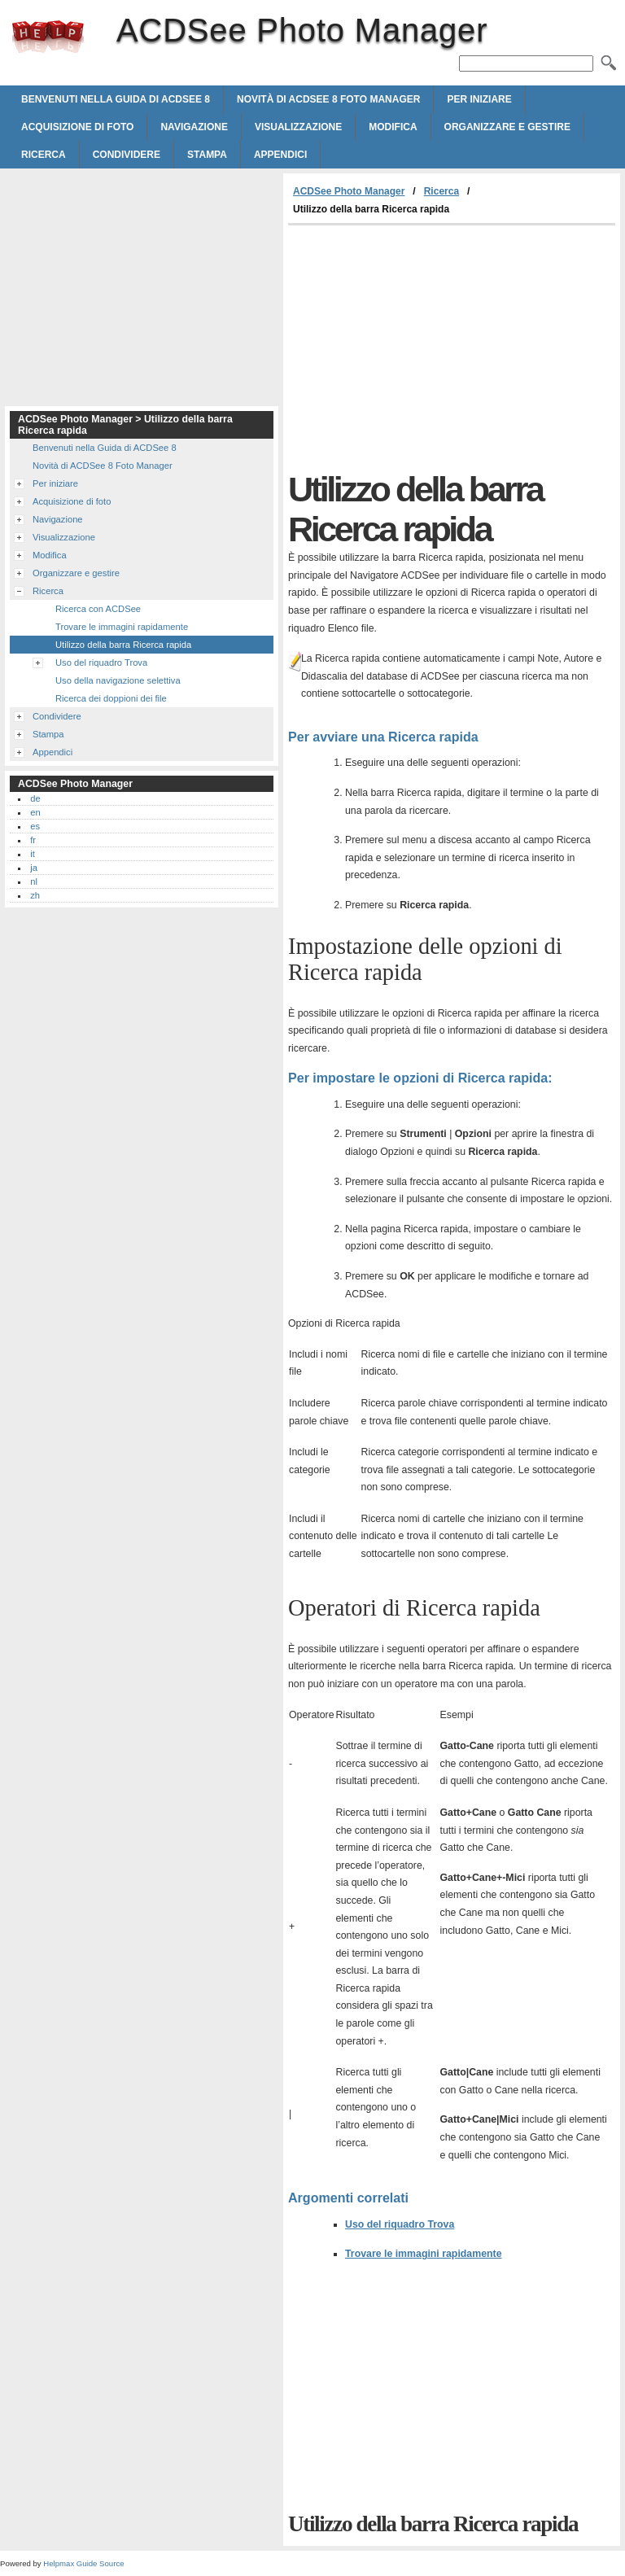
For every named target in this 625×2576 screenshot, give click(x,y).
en (35, 812)
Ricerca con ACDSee (98, 609)
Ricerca (43, 154)
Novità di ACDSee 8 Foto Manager (328, 99)
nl (33, 881)
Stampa (207, 154)
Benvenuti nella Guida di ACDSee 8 (115, 99)
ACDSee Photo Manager (48, 36)
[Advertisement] (425, 347)
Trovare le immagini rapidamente (423, 2253)
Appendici (280, 154)
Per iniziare (479, 99)
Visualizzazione (298, 127)
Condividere (126, 154)
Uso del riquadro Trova (399, 2224)
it (32, 854)
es (35, 826)
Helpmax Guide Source (83, 2563)
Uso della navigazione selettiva (118, 680)
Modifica (393, 127)
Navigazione (193, 127)
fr (33, 840)
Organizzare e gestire (507, 127)
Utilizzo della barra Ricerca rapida (123, 644)
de (35, 798)
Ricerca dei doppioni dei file (111, 698)
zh (35, 895)
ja (33, 868)
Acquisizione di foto (77, 127)
